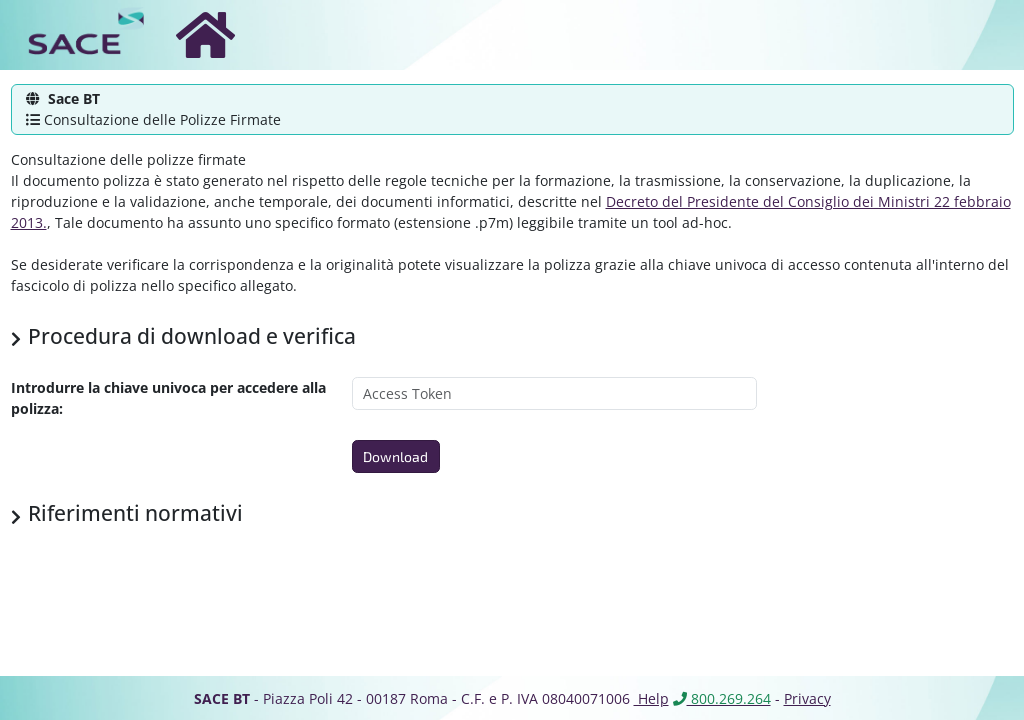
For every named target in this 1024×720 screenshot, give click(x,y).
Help (651, 698)
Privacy (807, 698)
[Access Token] (555, 394)
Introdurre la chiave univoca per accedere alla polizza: (168, 398)
